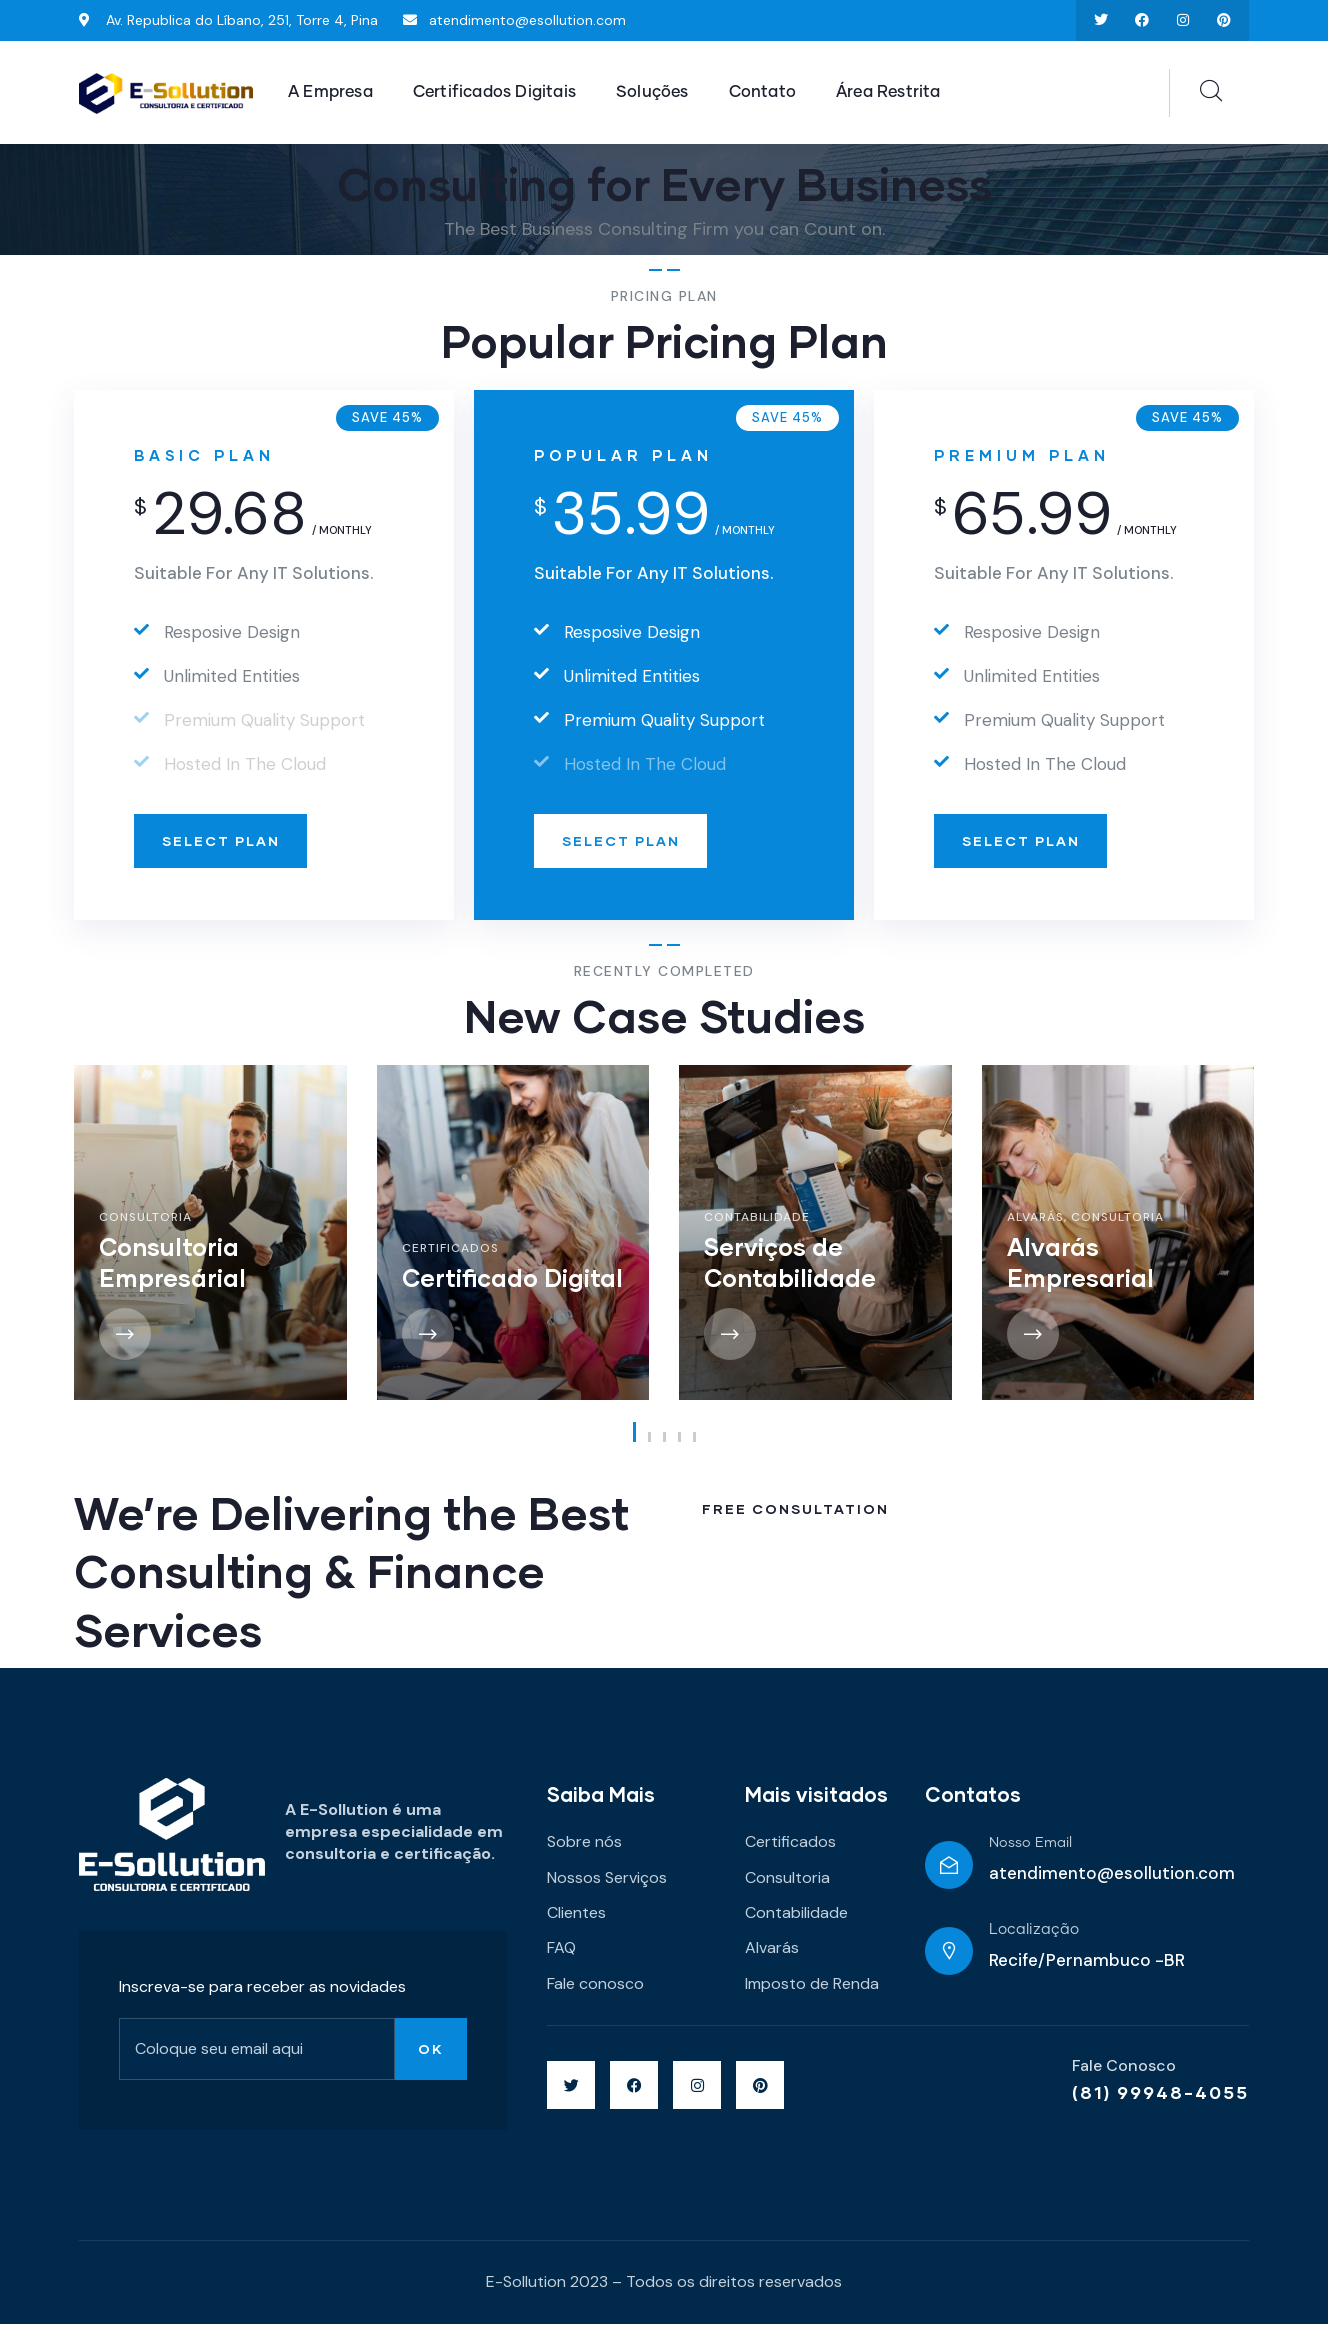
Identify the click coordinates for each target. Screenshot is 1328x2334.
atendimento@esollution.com (1112, 1884)
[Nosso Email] (949, 1875)
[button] (634, 1443)
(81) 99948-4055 (1160, 2103)
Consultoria (145, 1227)
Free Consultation (798, 1521)
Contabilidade (757, 1227)
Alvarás (1035, 1227)
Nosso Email (1030, 1854)
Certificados (450, 1259)
